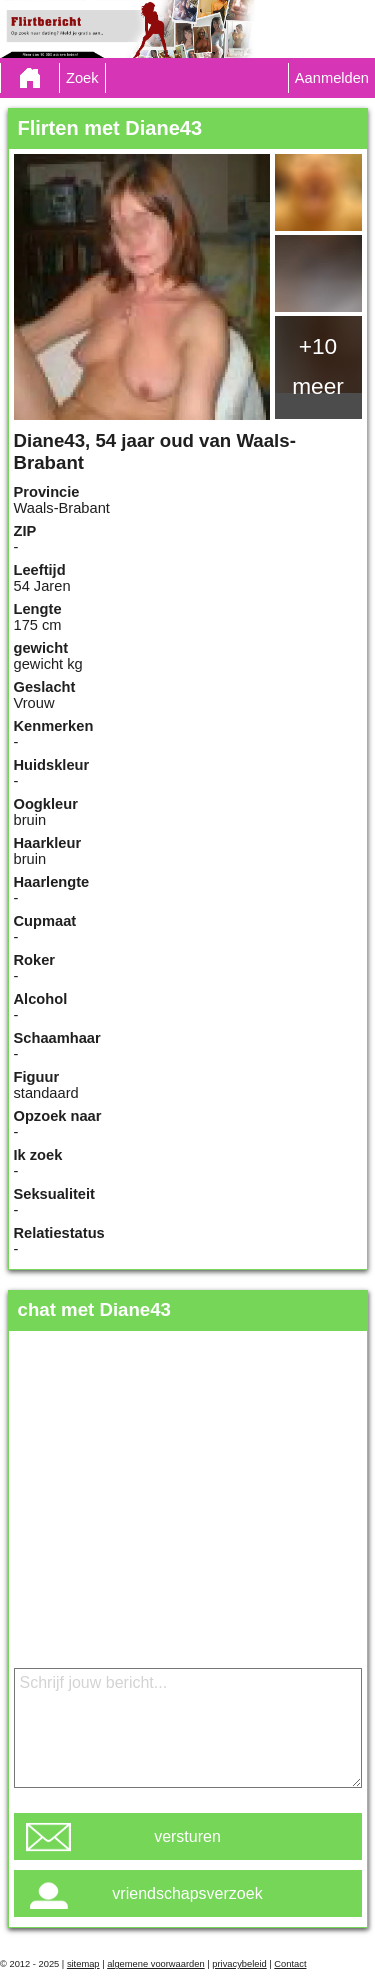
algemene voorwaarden (156, 1964)
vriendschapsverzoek (187, 1893)
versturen (187, 1836)
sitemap (83, 1964)
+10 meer (318, 366)
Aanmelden (332, 78)
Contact (290, 1964)
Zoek (82, 78)
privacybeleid (239, 1964)
